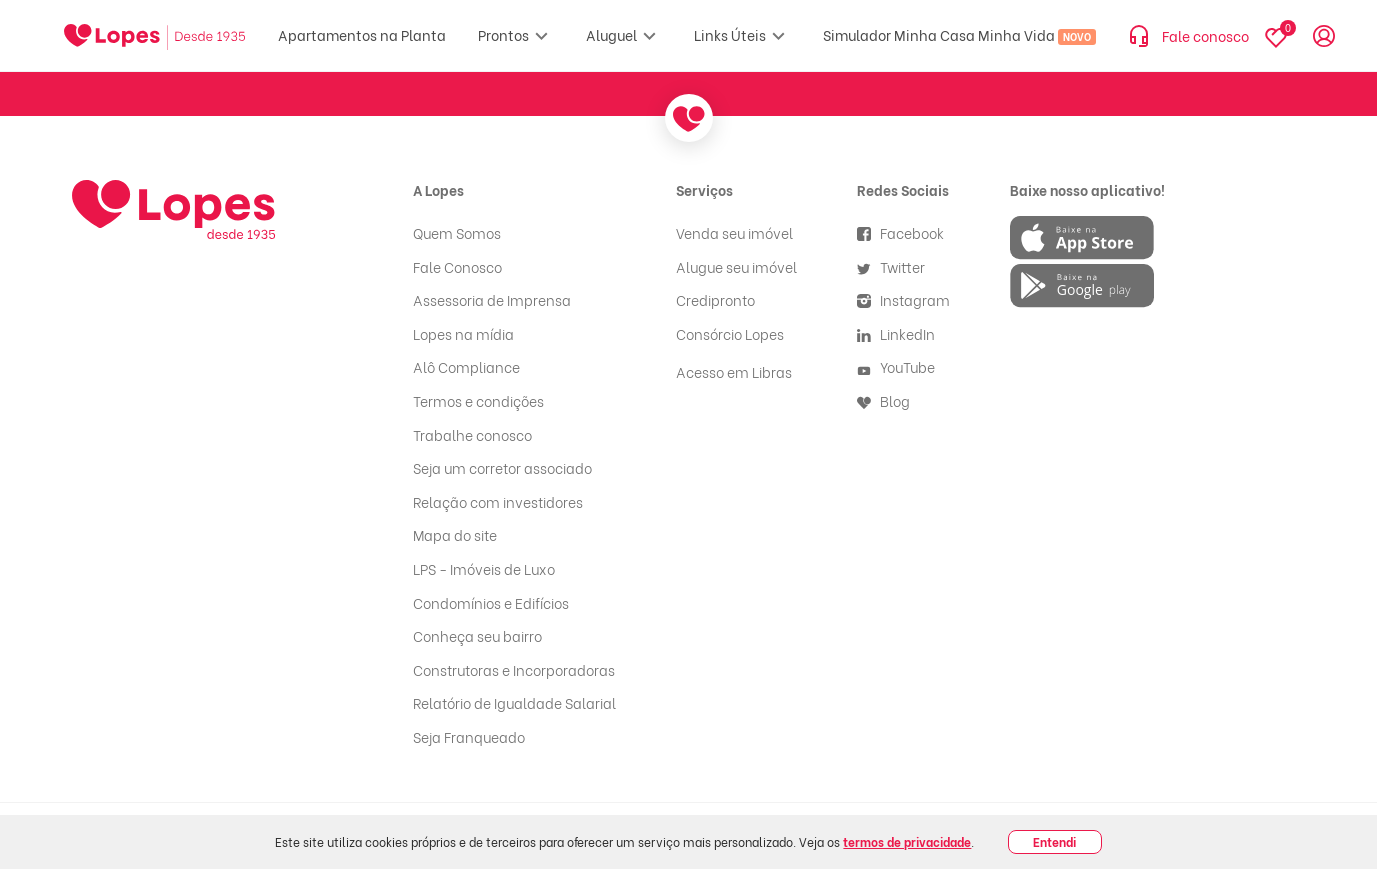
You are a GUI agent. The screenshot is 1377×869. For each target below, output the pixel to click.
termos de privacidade (907, 841)
